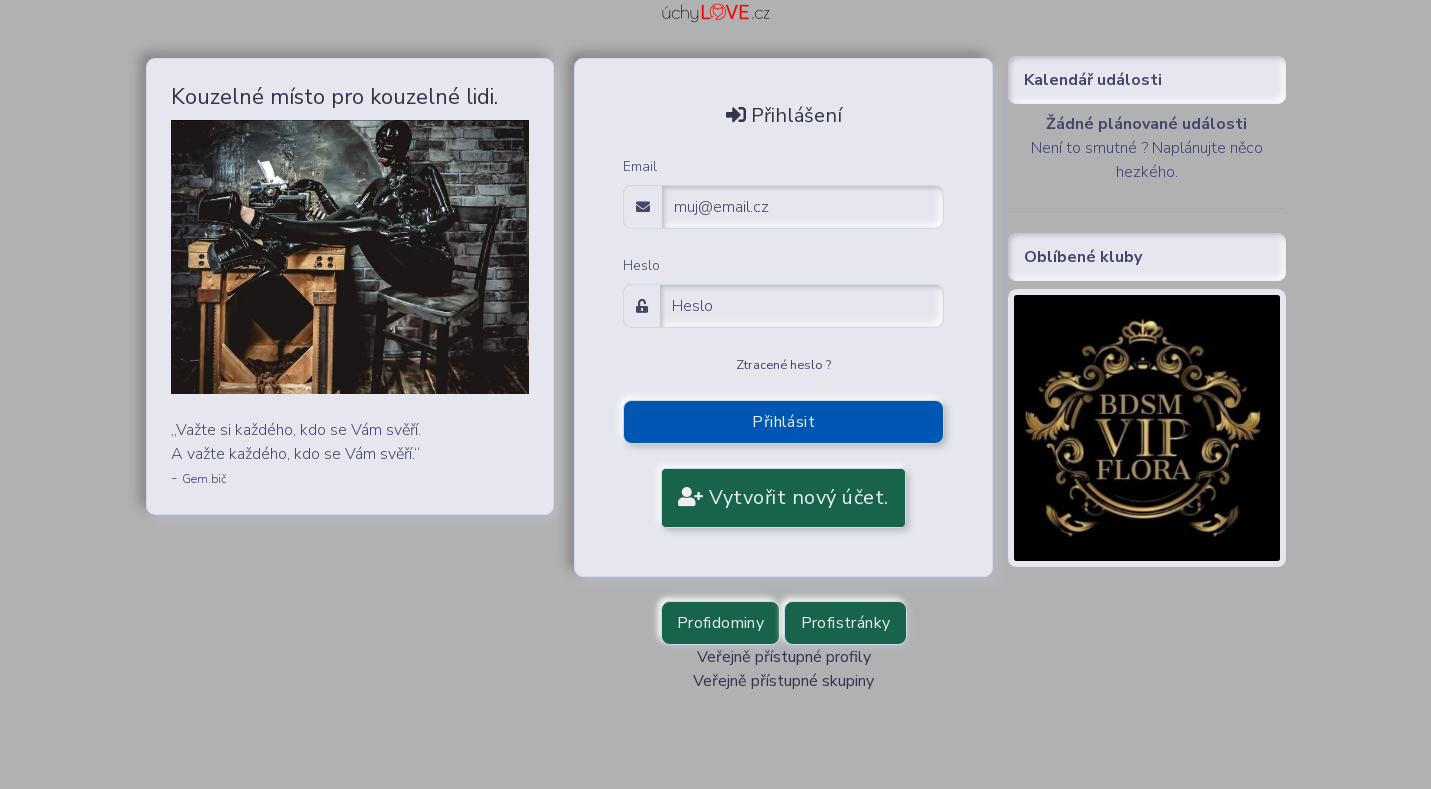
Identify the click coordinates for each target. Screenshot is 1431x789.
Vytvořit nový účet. (783, 497)
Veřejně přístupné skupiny (783, 681)
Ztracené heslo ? (783, 365)
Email (640, 166)
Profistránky (846, 623)
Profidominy (720, 623)
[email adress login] (803, 207)
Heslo (641, 265)
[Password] (802, 306)
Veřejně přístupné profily (784, 657)
